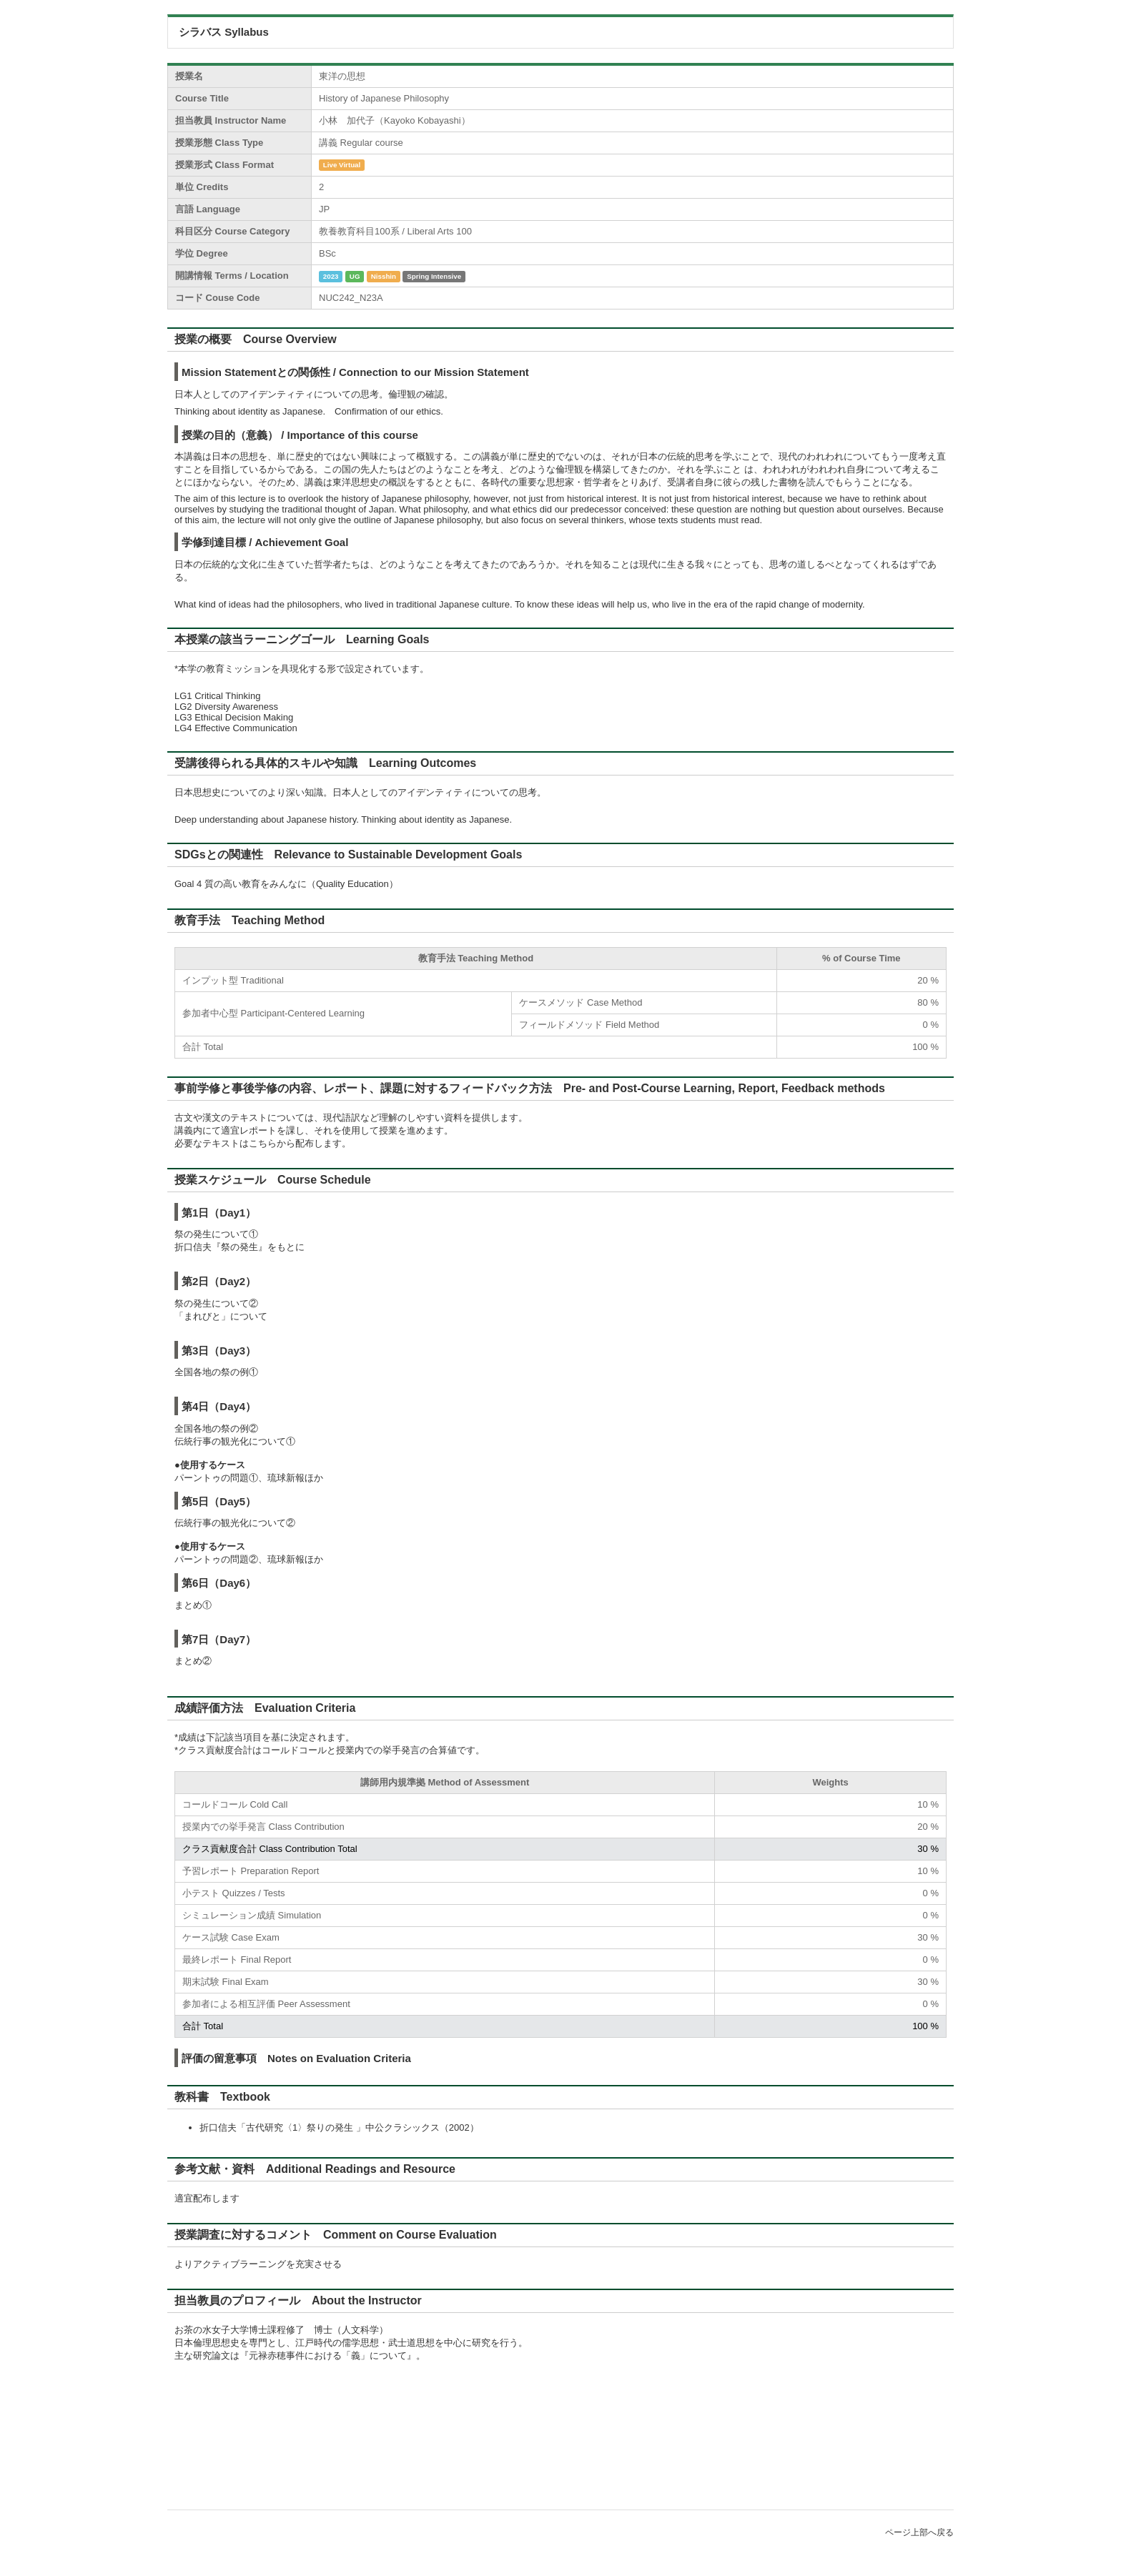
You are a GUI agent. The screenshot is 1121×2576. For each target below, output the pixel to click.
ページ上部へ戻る (919, 2532)
